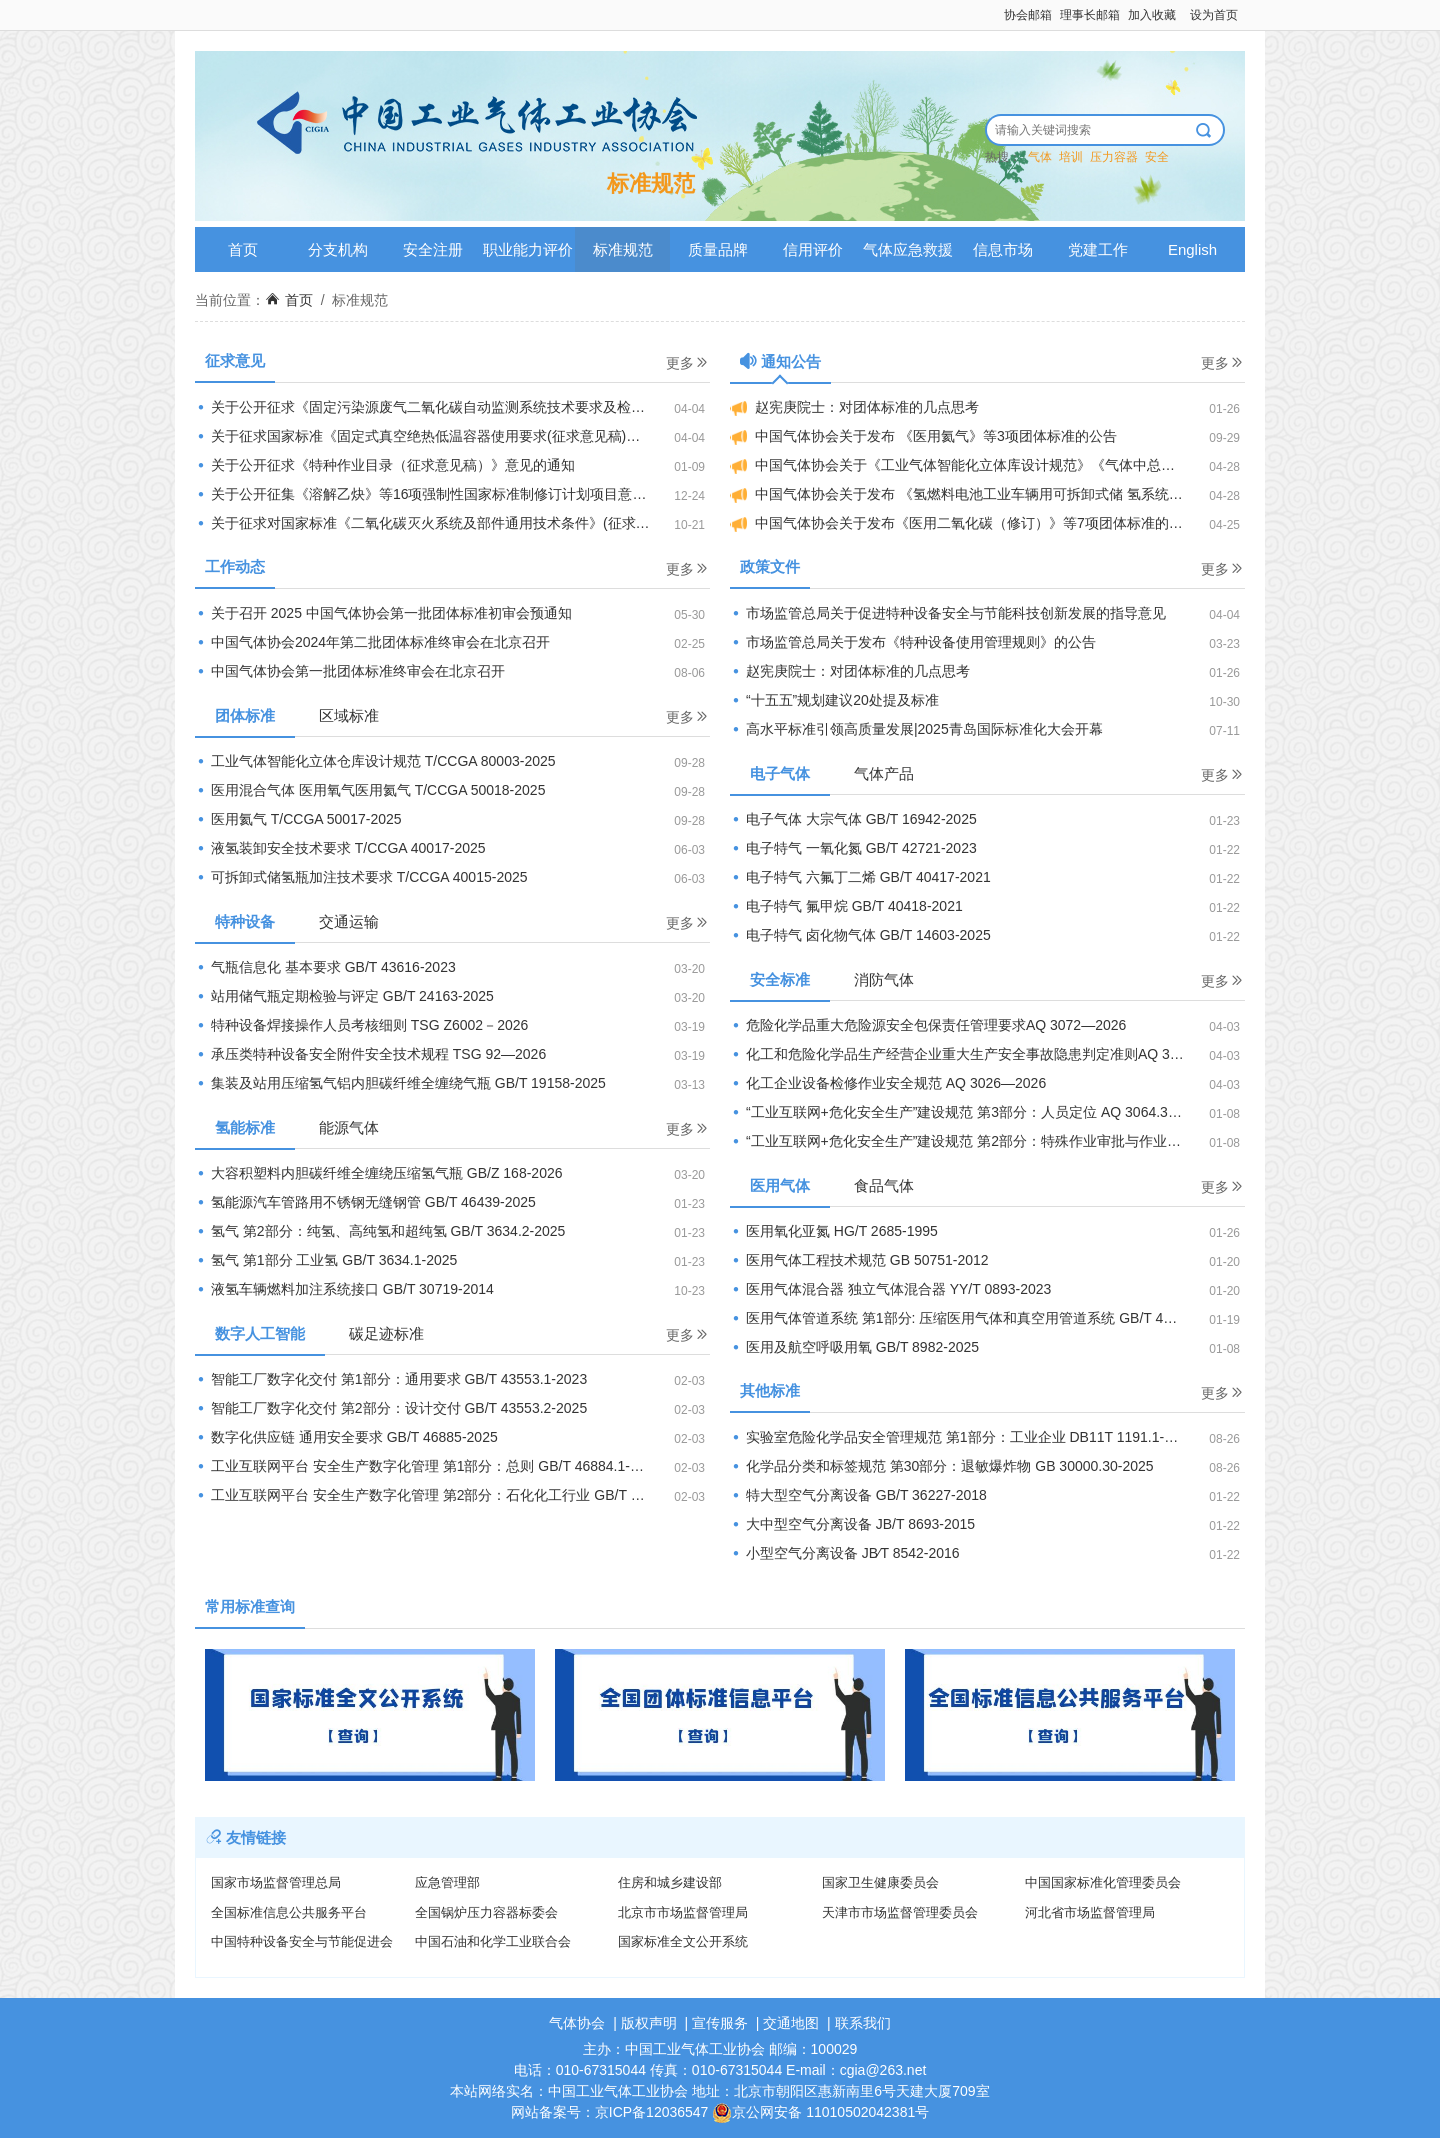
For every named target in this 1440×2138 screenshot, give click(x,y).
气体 (1040, 157)
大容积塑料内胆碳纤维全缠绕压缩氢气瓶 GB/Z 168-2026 (379, 1173)
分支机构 (338, 249)
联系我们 (863, 2023)
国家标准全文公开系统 (683, 1941)
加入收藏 (1152, 15)
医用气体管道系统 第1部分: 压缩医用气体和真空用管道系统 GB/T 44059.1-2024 (986, 1318)
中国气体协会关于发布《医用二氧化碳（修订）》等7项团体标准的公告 (963, 523)
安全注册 (433, 249)
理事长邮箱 (1090, 15)
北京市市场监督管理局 (683, 1912)
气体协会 (577, 2023)
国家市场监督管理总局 (276, 1882)
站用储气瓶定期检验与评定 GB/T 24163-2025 (344, 996)
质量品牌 (718, 249)
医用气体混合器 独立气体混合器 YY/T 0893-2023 (890, 1289)
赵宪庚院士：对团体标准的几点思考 (854, 407)
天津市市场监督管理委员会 (900, 1912)
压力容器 (1114, 157)
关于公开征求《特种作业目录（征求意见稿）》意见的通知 (385, 465)
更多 (688, 362)
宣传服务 (720, 2023)
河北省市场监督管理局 (1090, 1912)
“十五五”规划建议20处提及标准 (834, 700)
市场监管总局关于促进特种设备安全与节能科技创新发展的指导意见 (948, 613)
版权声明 (649, 2023)
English (1192, 249)
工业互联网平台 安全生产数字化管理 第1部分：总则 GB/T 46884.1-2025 (428, 1466)
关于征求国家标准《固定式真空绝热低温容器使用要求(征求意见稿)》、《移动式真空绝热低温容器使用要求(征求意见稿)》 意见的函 (452, 436)
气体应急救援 (908, 249)
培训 (1071, 157)
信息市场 (1003, 249)
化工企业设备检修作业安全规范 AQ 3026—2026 (888, 1083)
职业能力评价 (528, 249)
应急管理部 (447, 1882)
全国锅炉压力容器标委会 (486, 1912)
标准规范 (623, 249)
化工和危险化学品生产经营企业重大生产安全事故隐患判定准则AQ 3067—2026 (984, 1054)
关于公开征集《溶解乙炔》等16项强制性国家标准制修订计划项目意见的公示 (441, 494)
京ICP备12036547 (652, 2112)
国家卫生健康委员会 (880, 1882)
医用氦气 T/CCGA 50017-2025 (298, 819)
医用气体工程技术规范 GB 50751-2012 (859, 1260)
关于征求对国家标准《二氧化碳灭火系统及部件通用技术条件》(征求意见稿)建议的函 (452, 523)
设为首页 (1214, 15)
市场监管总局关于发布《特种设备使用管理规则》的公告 (913, 642)
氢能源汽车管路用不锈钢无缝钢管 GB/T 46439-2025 (365, 1202)
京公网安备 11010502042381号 (820, 2112)
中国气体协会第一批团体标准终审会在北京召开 (350, 671)
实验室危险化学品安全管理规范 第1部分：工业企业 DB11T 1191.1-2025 (962, 1437)
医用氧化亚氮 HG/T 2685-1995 (834, 1231)
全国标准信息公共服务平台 (289, 1912)
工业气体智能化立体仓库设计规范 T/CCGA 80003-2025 (375, 761)
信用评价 (813, 249)
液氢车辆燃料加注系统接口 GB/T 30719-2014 (344, 1289)
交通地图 (791, 2023)
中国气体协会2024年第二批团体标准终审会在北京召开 (372, 642)
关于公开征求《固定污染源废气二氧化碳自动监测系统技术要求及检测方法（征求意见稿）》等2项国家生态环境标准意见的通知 (452, 407)
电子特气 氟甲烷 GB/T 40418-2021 (846, 906)
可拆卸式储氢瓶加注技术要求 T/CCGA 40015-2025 (361, 877)
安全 (1157, 157)
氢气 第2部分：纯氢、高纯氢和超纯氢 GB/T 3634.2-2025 (380, 1231)
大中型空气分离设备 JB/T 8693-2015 (852, 1524)
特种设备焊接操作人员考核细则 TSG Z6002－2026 (361, 1025)
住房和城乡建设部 (670, 1882)
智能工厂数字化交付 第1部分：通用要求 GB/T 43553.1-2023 (391, 1379)
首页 (243, 249)
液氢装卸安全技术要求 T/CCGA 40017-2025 (340, 848)
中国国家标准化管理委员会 (1103, 1882)
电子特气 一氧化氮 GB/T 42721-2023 (853, 848)
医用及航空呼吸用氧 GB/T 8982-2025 (854, 1347)
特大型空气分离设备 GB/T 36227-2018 (858, 1495)
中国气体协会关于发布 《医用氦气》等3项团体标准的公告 (923, 436)
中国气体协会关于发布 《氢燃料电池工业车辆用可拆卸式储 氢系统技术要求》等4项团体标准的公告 (987, 494)
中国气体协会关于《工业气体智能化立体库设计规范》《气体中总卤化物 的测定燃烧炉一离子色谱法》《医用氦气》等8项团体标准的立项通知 (987, 465)
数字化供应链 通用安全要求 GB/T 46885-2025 (346, 1437)
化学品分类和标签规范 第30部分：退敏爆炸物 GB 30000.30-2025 (942, 1466)
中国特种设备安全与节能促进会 (302, 1941)
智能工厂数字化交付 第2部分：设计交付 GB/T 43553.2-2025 (391, 1408)
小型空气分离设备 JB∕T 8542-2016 (845, 1553)
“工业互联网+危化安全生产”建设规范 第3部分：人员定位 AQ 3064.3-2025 (967, 1112)
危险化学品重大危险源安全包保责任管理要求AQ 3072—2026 (928, 1025)
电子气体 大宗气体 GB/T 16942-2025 (853, 819)
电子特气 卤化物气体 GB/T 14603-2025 (860, 935)
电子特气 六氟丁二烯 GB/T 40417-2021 (860, 877)
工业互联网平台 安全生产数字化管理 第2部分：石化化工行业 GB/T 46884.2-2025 (452, 1495)
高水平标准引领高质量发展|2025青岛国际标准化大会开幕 (916, 729)
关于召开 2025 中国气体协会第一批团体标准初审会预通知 (383, 613)
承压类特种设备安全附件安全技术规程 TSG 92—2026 (370, 1054)
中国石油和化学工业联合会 (493, 1941)
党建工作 (1098, 249)
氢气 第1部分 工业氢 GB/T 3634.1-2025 (326, 1260)
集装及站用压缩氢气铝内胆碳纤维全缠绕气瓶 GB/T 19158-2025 (400, 1083)
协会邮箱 (1028, 15)
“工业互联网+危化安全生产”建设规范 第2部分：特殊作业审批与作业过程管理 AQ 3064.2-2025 (987, 1141)
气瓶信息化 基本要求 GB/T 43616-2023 (325, 967)
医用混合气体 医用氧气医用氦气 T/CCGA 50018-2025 (370, 790)
